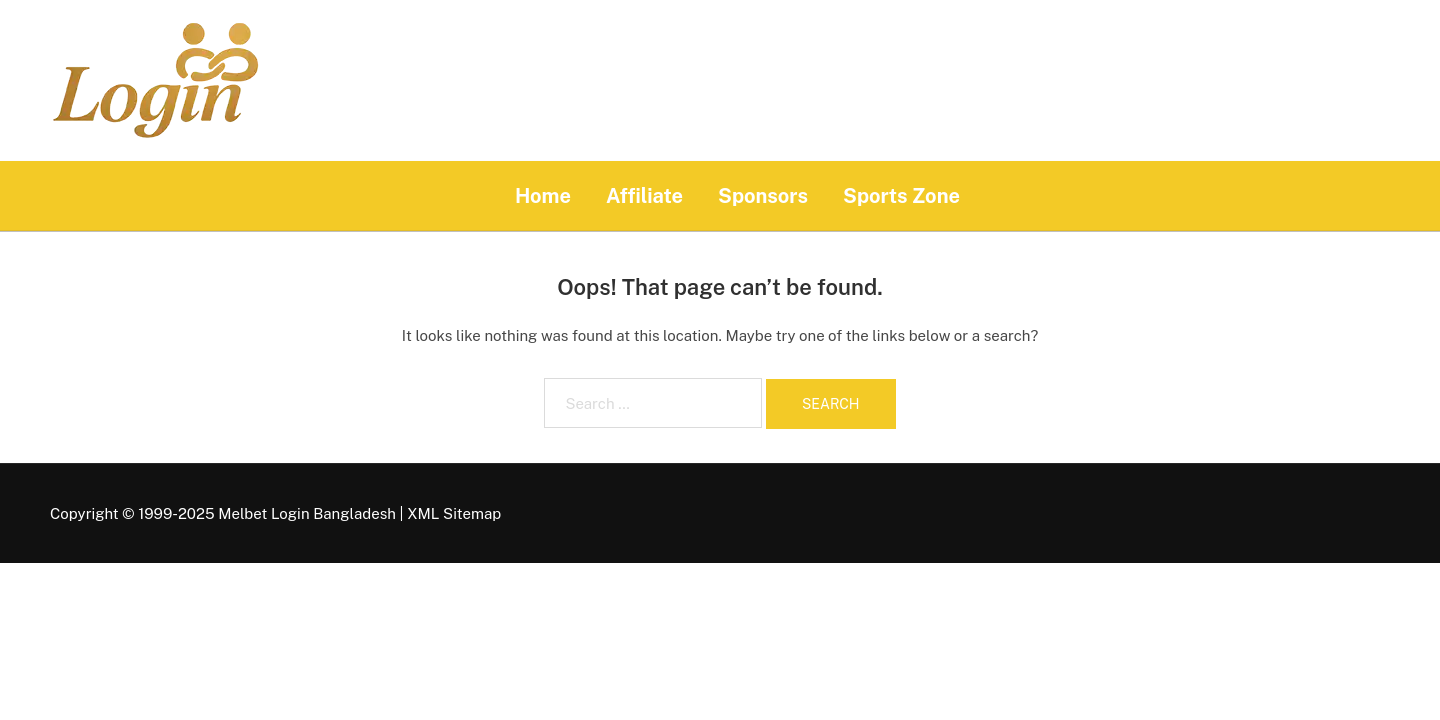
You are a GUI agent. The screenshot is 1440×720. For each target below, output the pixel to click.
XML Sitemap (454, 513)
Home (543, 196)
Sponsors (763, 196)
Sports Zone (901, 196)
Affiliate (644, 196)
